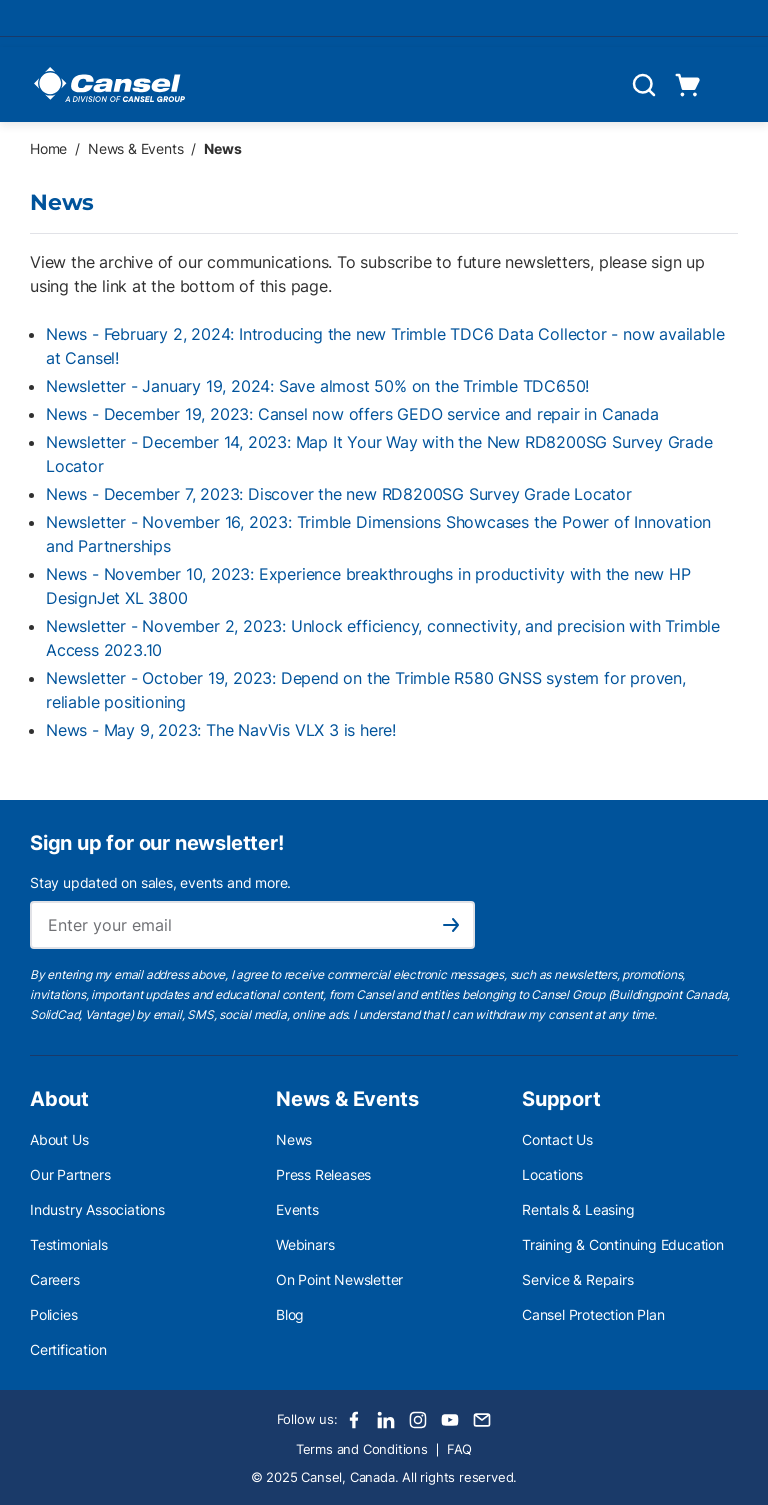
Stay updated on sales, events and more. (160, 882)
